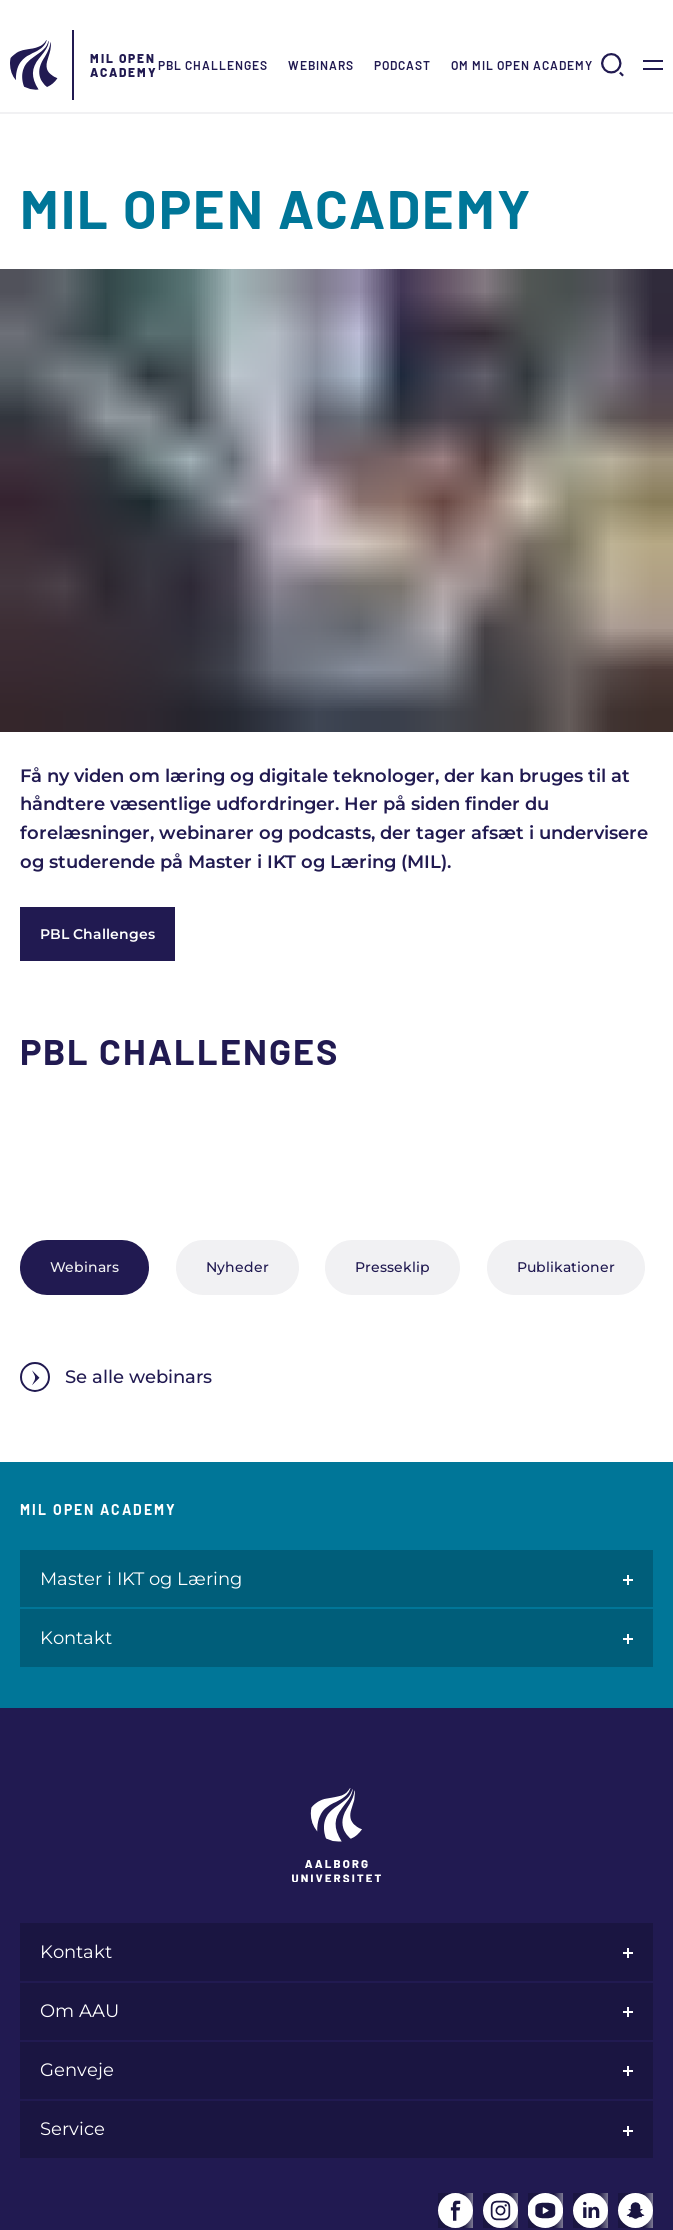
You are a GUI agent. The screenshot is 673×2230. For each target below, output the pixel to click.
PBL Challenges (213, 65)
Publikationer (566, 1267)
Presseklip (392, 1267)
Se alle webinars (116, 1377)
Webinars (321, 65)
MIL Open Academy (124, 65)
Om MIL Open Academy (522, 65)
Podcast (402, 65)
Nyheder (237, 1267)
